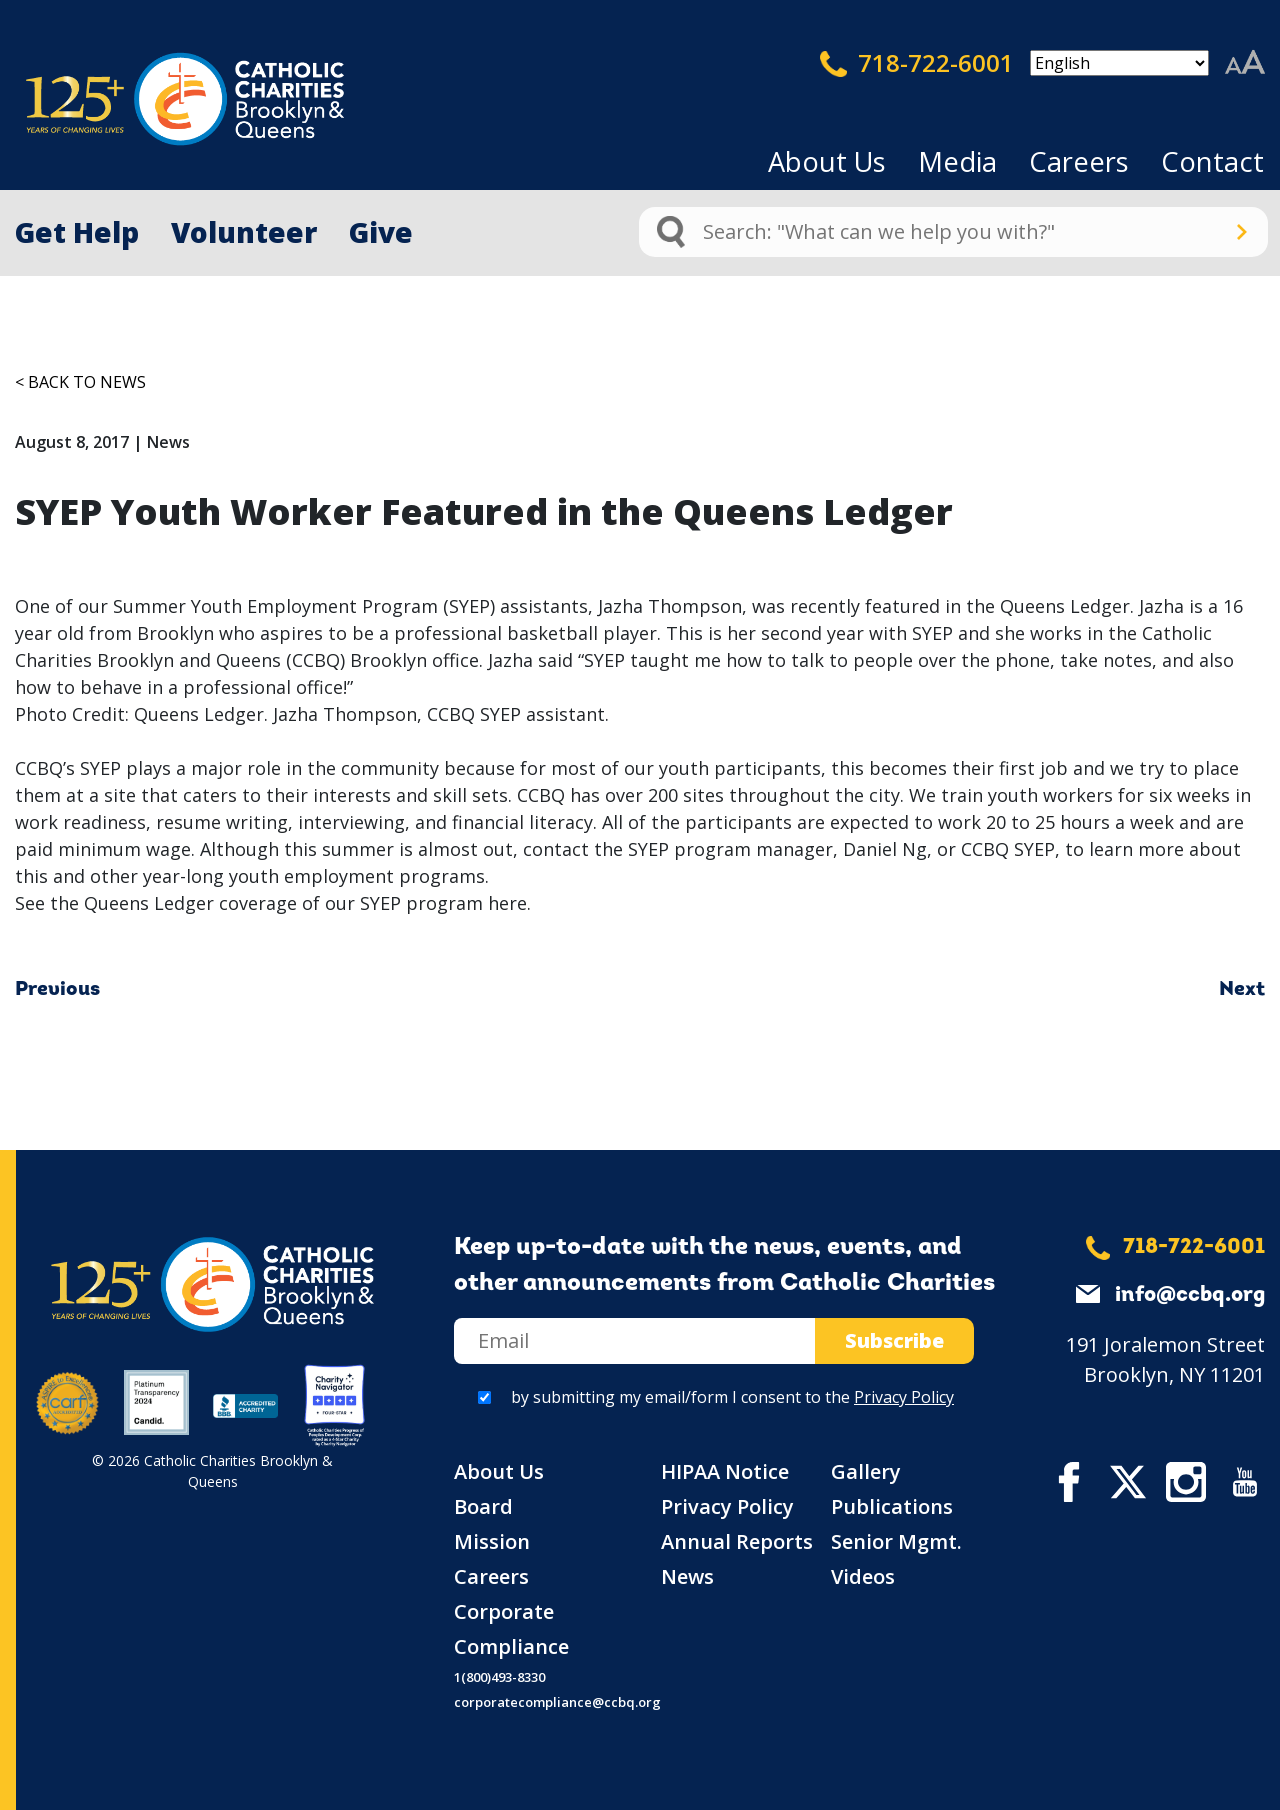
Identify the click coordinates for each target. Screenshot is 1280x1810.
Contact (1212, 161)
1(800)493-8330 (499, 1677)
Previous (57, 990)
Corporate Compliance (511, 1629)
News (687, 1576)
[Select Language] (1119, 63)
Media (957, 161)
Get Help (77, 232)
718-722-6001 (917, 63)
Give (381, 232)
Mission (492, 1541)
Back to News (87, 382)
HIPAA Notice (725, 1471)
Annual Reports (737, 1541)
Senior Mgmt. (896, 1541)
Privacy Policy (904, 1397)
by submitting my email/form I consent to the (732, 1397)
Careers (1079, 161)
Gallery (866, 1471)
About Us (827, 161)
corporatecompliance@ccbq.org (557, 1702)
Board (483, 1506)
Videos (863, 1576)
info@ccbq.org (1190, 1295)
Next (1242, 990)
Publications (892, 1506)
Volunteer (244, 232)
